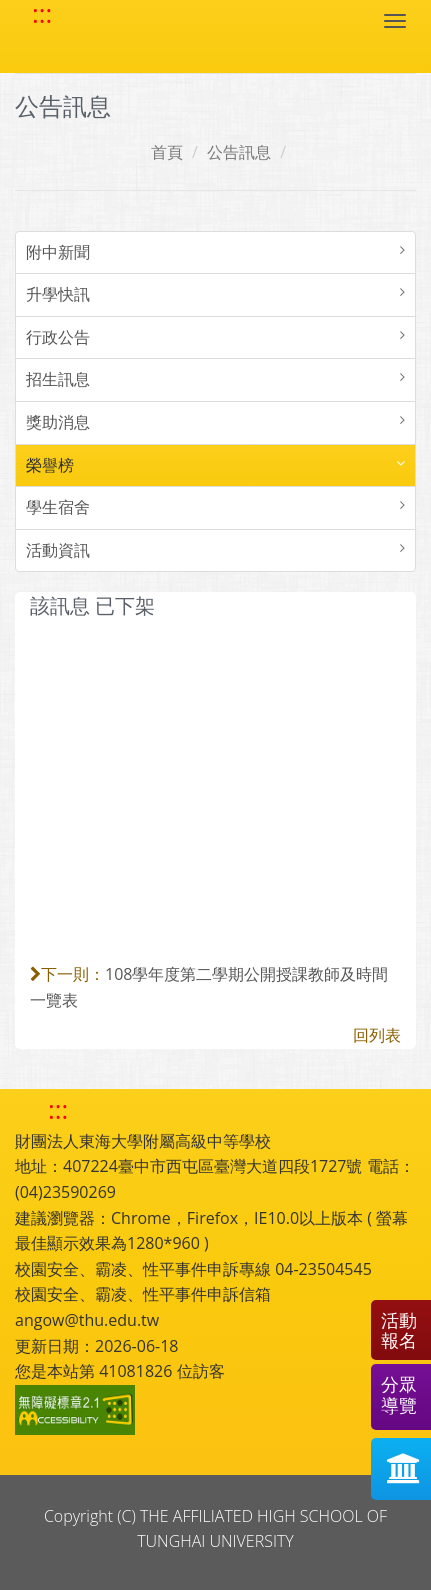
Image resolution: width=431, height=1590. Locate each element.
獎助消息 (58, 422)
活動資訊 (58, 550)
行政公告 (58, 337)
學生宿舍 (58, 507)
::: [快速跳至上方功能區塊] (42, 14)
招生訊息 (58, 379)
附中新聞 (58, 252)
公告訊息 (239, 152)
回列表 (377, 1035)
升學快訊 (58, 294)
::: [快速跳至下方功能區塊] (58, 1109)
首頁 (167, 152)
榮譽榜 (50, 465)
